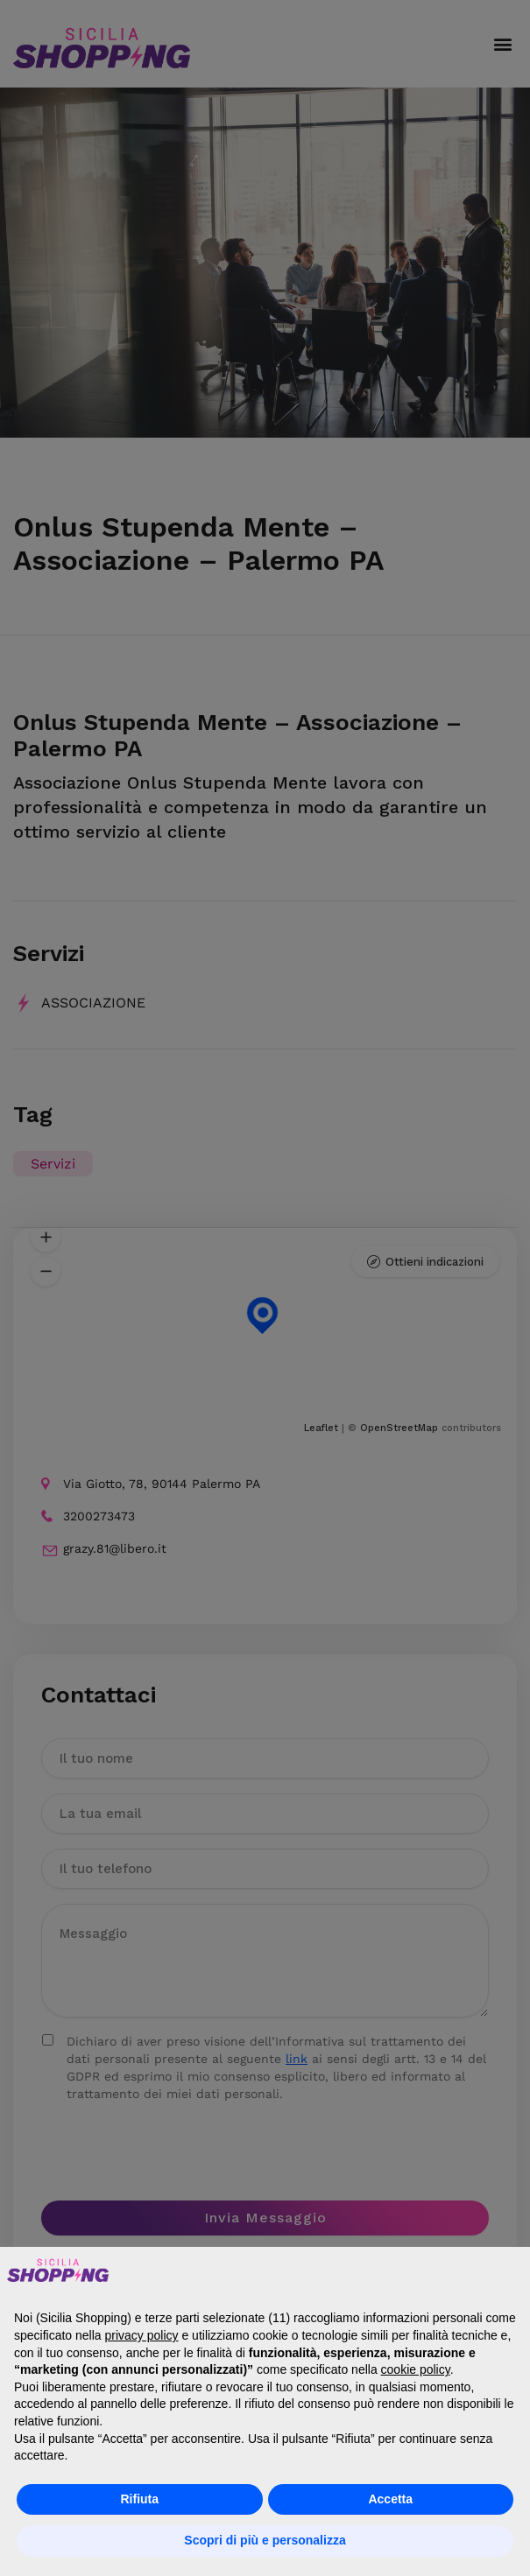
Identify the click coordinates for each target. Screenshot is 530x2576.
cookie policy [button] (415, 2369)
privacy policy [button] (142, 2335)
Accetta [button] (390, 2499)
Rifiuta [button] (139, 2499)
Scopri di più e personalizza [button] (264, 2540)
